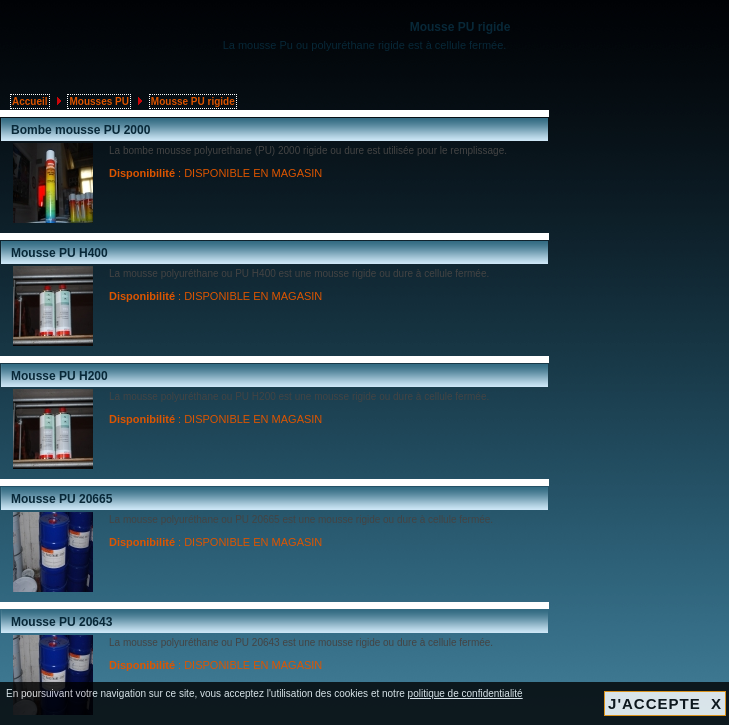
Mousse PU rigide (193, 101)
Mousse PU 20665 (61, 499)
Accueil (30, 101)
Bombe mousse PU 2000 (80, 130)
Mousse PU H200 (59, 376)
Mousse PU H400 (59, 253)
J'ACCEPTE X (665, 703)
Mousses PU (98, 101)
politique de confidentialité (465, 693)
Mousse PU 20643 (61, 622)
